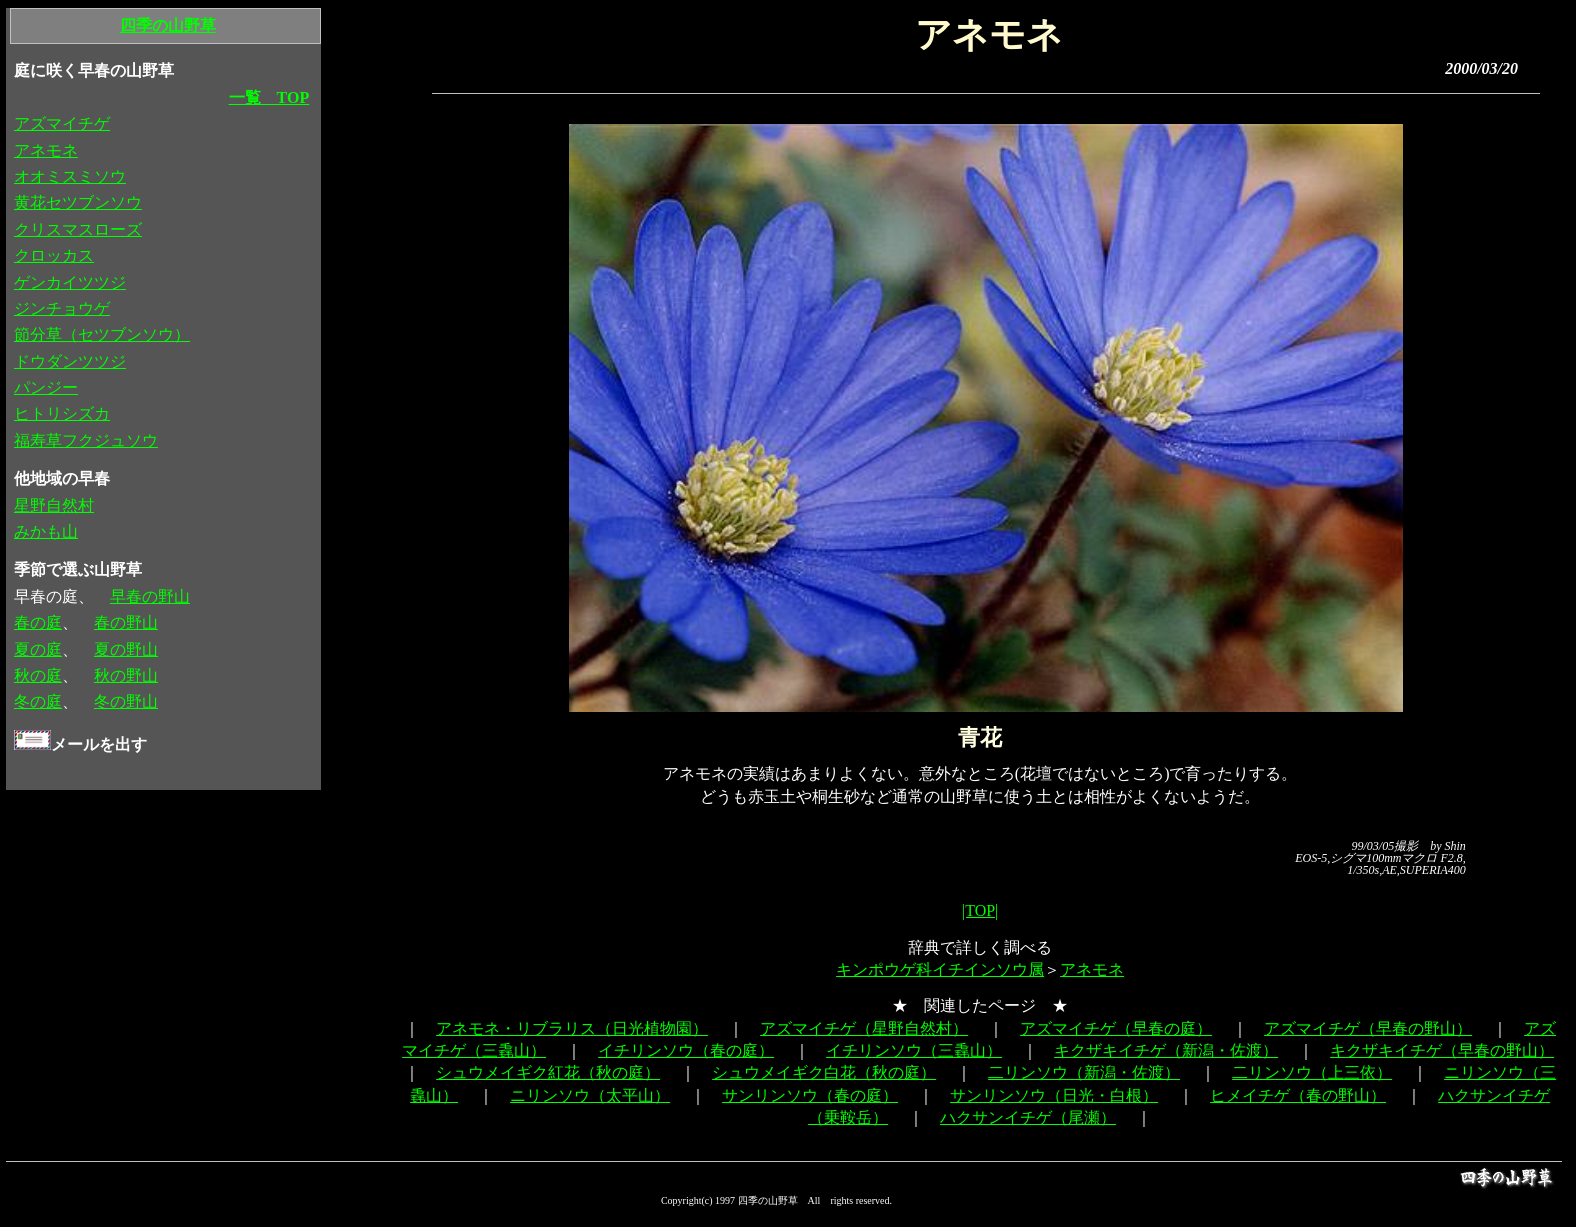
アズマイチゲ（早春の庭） (1116, 1028)
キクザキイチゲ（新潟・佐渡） (1166, 1050)
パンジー (46, 387)
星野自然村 (54, 505)
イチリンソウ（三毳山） (914, 1050)
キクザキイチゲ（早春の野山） (1442, 1050)
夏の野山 (126, 649)
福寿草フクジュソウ (86, 440)
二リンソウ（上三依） (1312, 1072)
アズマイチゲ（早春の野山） (1368, 1028)
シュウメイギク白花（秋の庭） (824, 1072)
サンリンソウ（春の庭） (810, 1095)
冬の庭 (38, 701)
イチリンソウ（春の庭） (686, 1050)
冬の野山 (126, 701)
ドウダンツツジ (70, 361)
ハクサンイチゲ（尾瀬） (1028, 1117)
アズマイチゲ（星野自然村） (864, 1028)
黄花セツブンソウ (78, 202)
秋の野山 (126, 675)
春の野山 (126, 622)
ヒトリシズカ (62, 413)
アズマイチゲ (62, 123)
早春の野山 (150, 596)
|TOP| (980, 910)
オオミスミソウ (70, 176)
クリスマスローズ (78, 229)
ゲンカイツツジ (70, 282)
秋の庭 (38, 675)
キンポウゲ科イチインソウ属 (940, 969)
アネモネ (1092, 969)
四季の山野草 (168, 25)
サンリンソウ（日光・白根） (1054, 1095)
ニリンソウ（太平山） (590, 1095)
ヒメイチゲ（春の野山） (1298, 1095)
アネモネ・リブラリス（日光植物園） (572, 1028)
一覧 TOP (269, 97)
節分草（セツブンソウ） (102, 334)
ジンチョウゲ (62, 308)
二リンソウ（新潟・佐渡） (1084, 1072)
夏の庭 (38, 649)
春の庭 (38, 622)
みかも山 (46, 531)
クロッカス (54, 255)
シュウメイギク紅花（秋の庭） (548, 1072)
